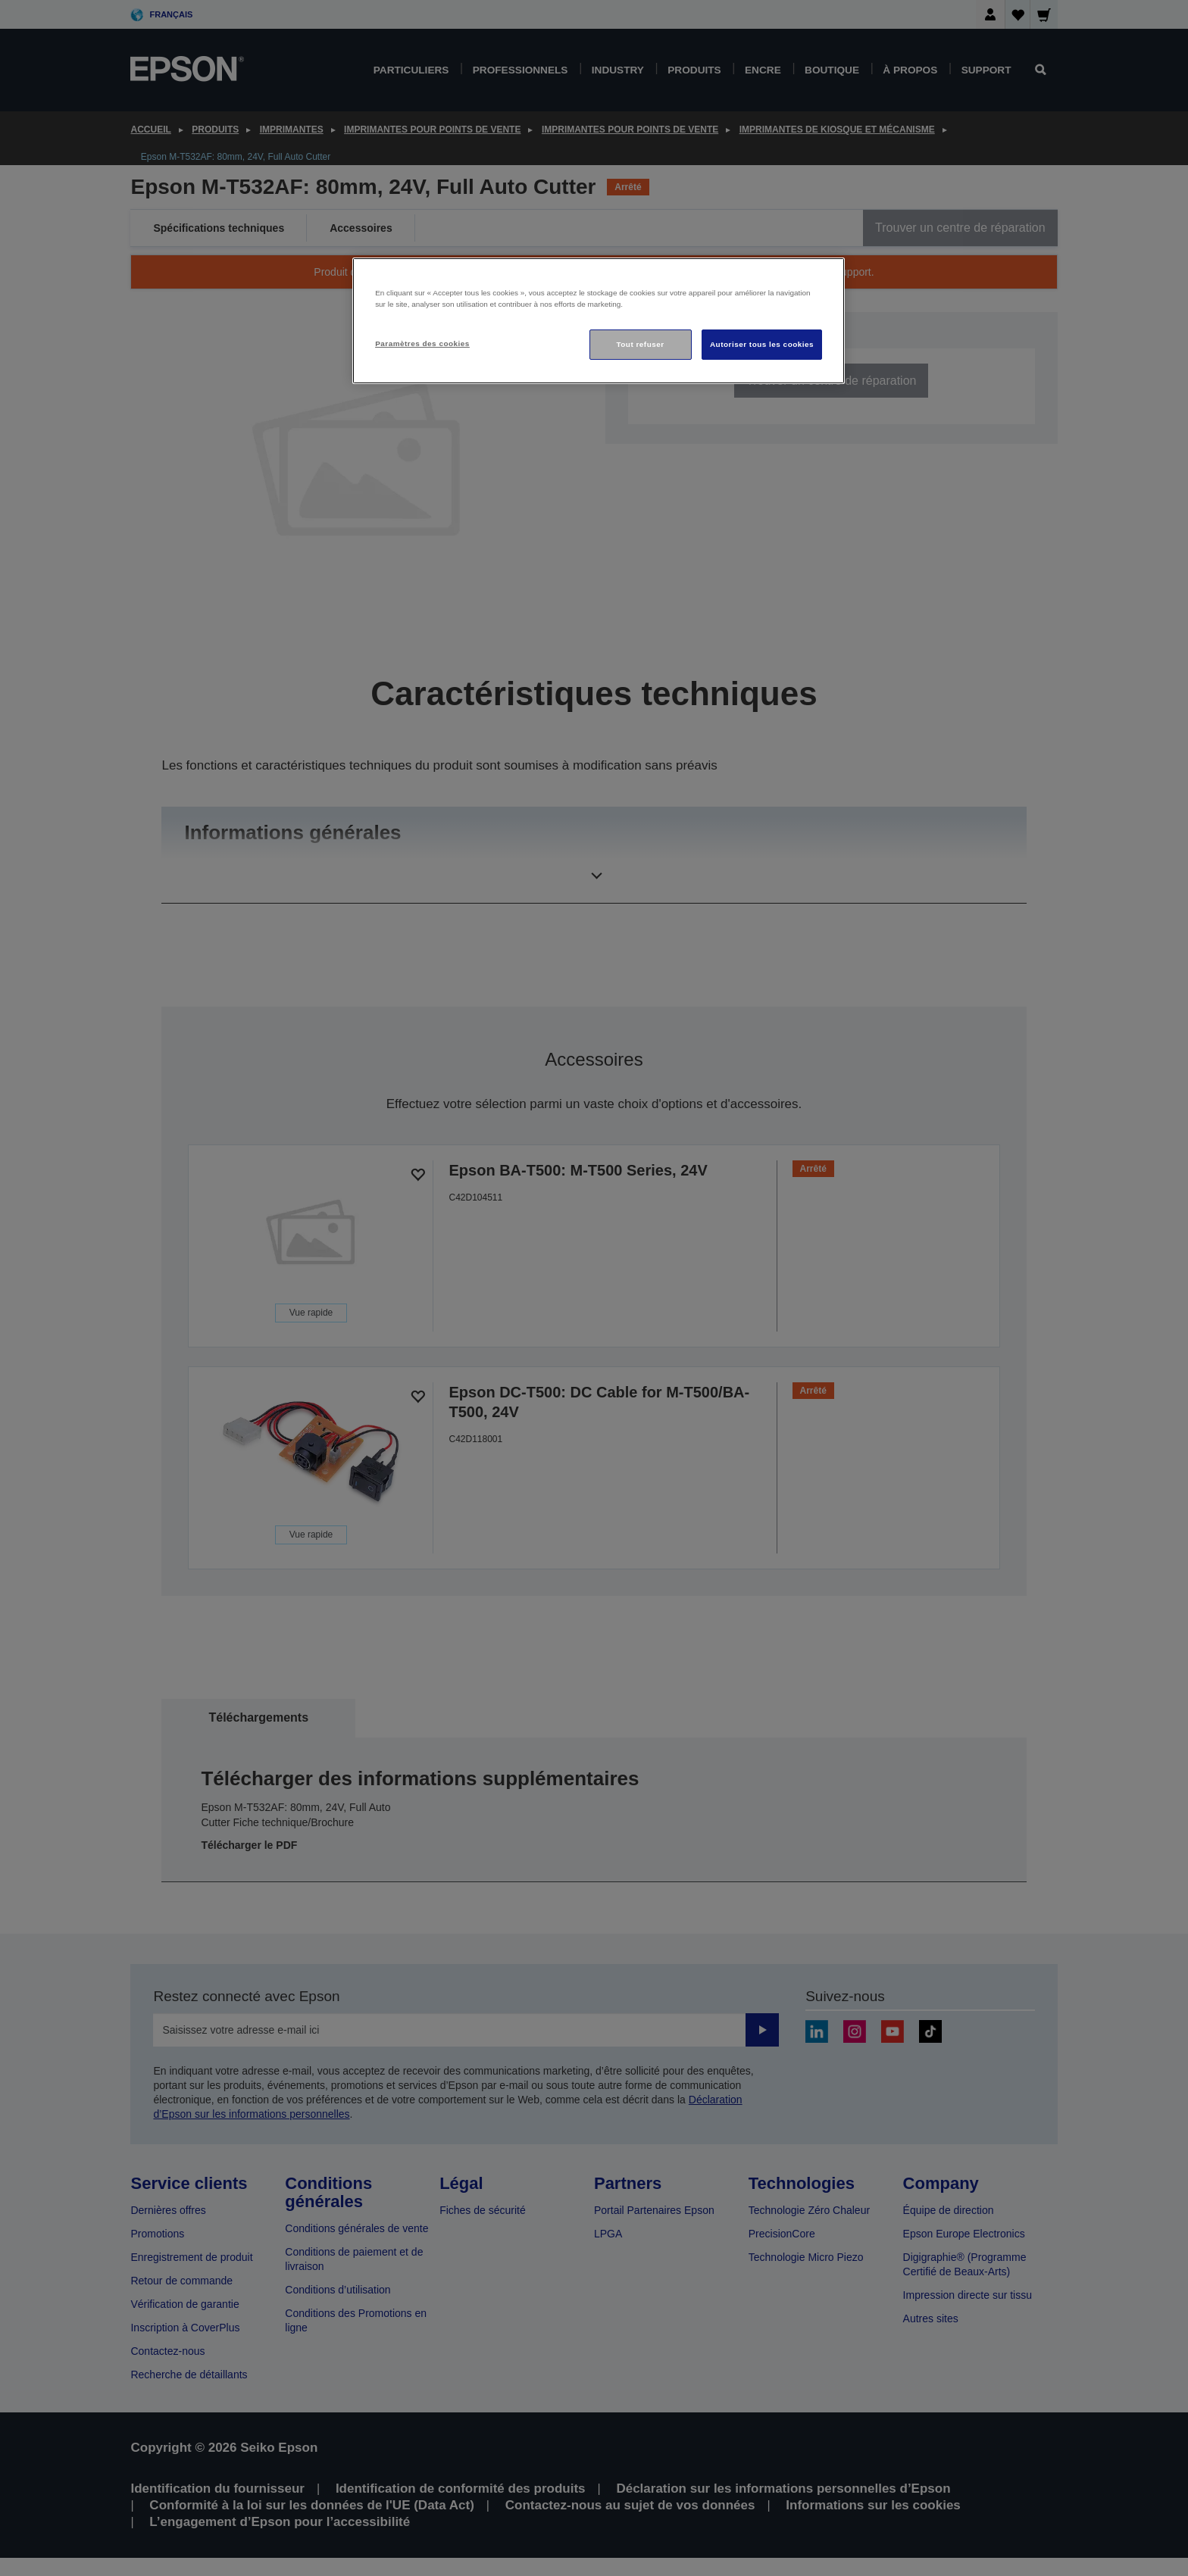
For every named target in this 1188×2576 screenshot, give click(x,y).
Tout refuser (640, 344)
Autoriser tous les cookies (762, 344)
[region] (598, 321)
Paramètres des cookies (422, 343)
